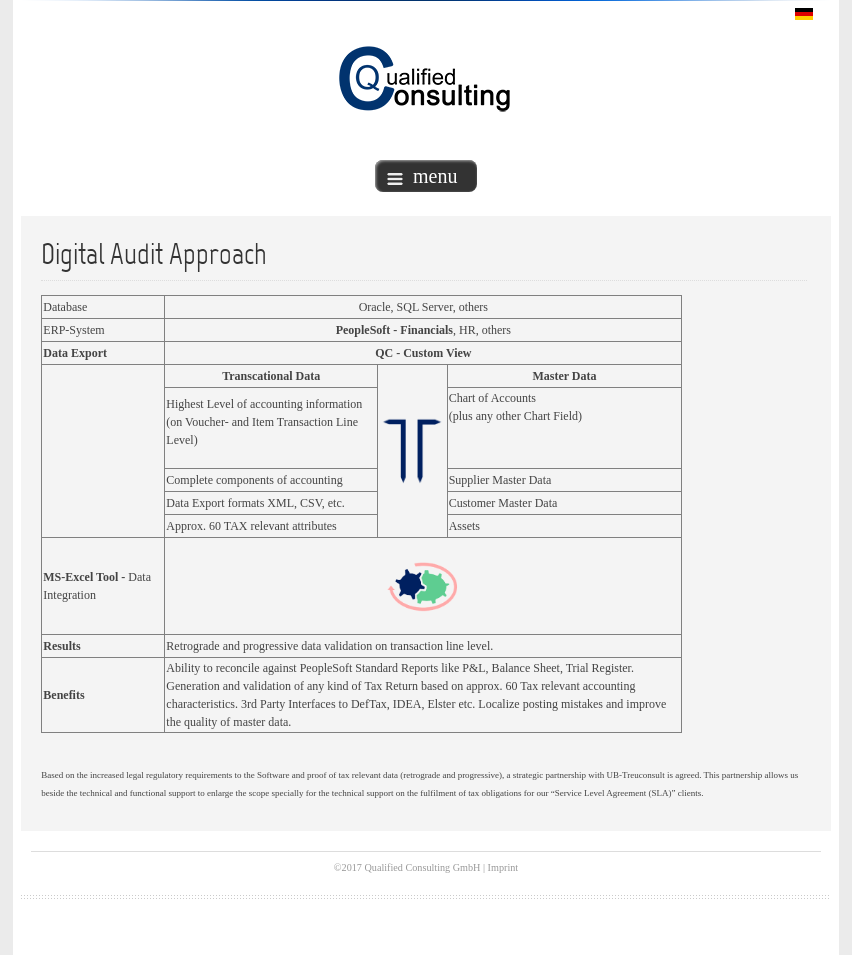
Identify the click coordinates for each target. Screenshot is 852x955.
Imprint (503, 867)
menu (422, 176)
